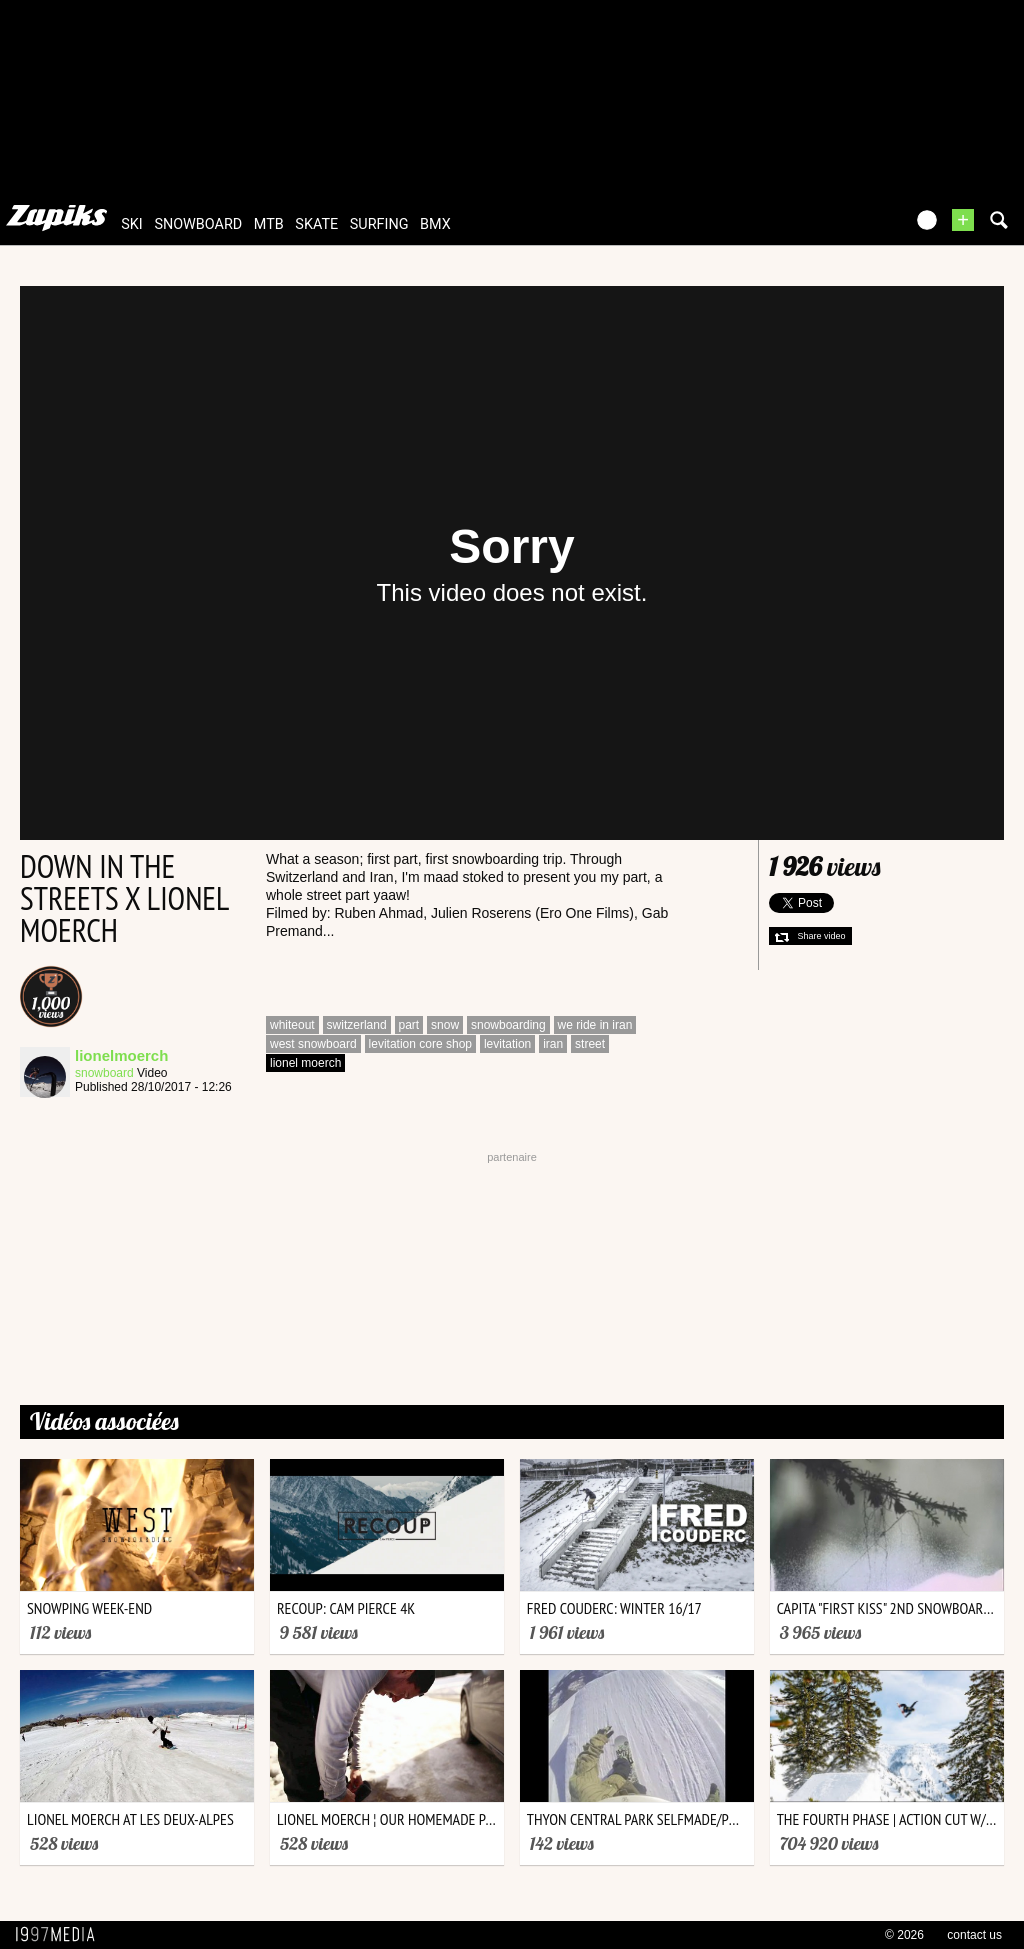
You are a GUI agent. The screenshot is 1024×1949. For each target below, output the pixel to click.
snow (445, 1025)
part (409, 1025)
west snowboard (313, 1044)
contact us (974, 1935)
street (590, 1044)
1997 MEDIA (61, 1935)
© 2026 (904, 1935)
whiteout (292, 1025)
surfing (379, 224)
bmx (435, 224)
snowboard (198, 224)
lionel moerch (305, 1063)
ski (132, 224)
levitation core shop (420, 1044)
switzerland (357, 1025)
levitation (507, 1044)
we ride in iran (595, 1025)
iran (553, 1044)
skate (316, 224)
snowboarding (508, 1025)
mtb (269, 224)
